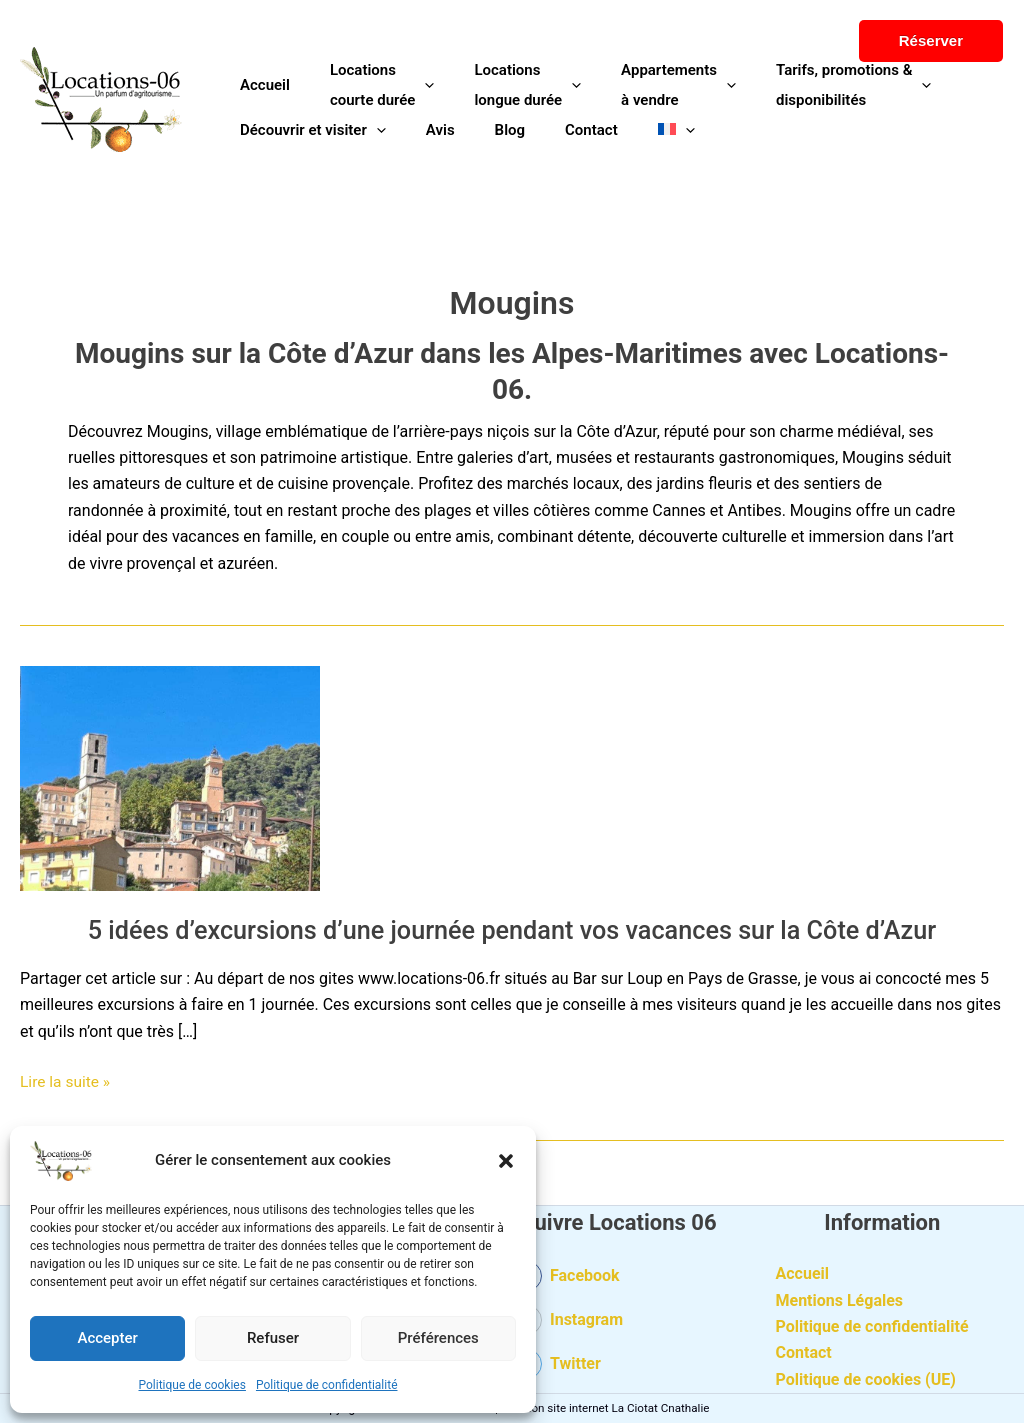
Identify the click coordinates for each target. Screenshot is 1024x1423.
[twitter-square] (619, 1366)
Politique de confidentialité (327, 1385)
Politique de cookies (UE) (866, 1379)
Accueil (803, 1273)
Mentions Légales (840, 1300)
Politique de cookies (192, 1385)
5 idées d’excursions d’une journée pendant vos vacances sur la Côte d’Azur (512, 930)
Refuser (273, 1338)
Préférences (438, 1338)
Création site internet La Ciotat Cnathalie (605, 1408)
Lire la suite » (66, 1080)
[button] (506, 1161)
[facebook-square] (619, 1281)
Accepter (107, 1338)
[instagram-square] (619, 1326)
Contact (804, 1352)
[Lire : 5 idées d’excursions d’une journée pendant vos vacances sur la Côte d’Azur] (170, 777)
